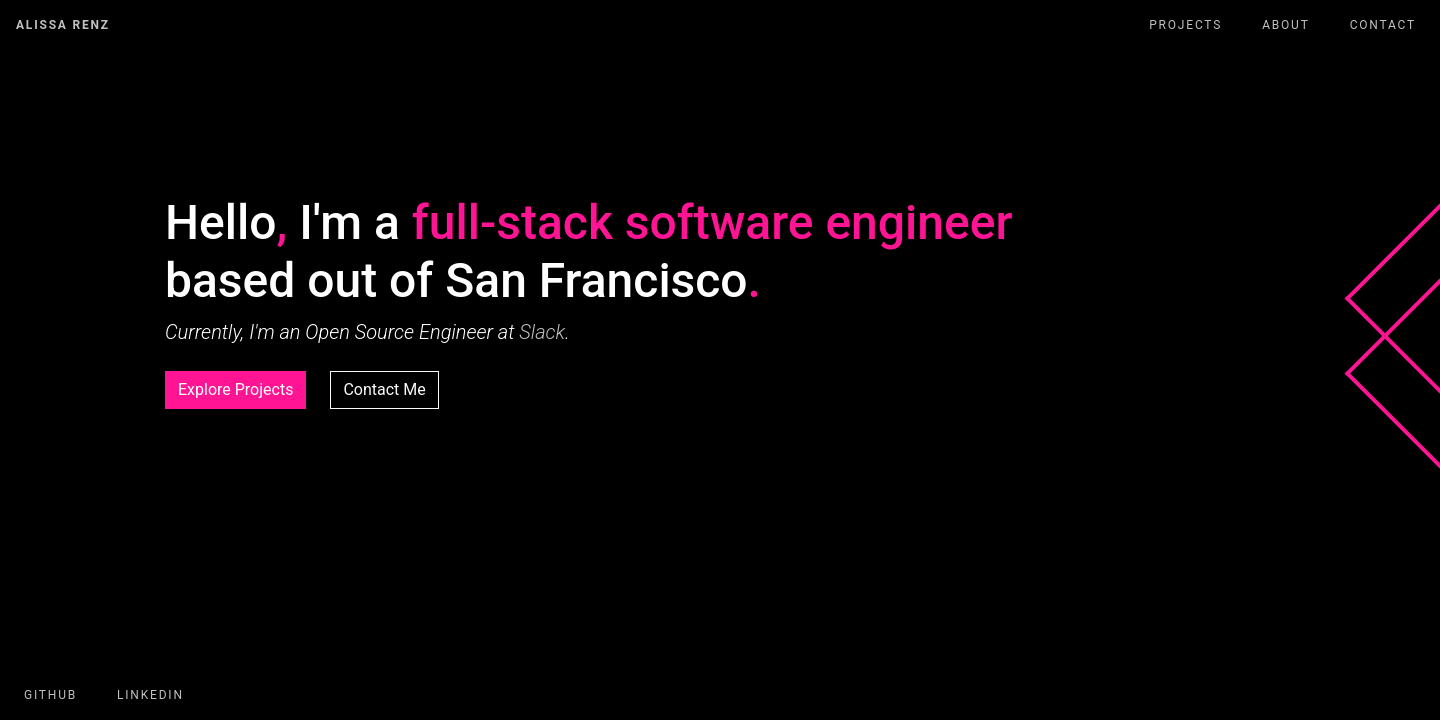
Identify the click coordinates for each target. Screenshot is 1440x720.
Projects (1185, 25)
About (1286, 25)
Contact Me (384, 389)
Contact (1383, 25)
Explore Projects (235, 389)
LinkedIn (150, 695)
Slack (542, 332)
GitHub (50, 695)
